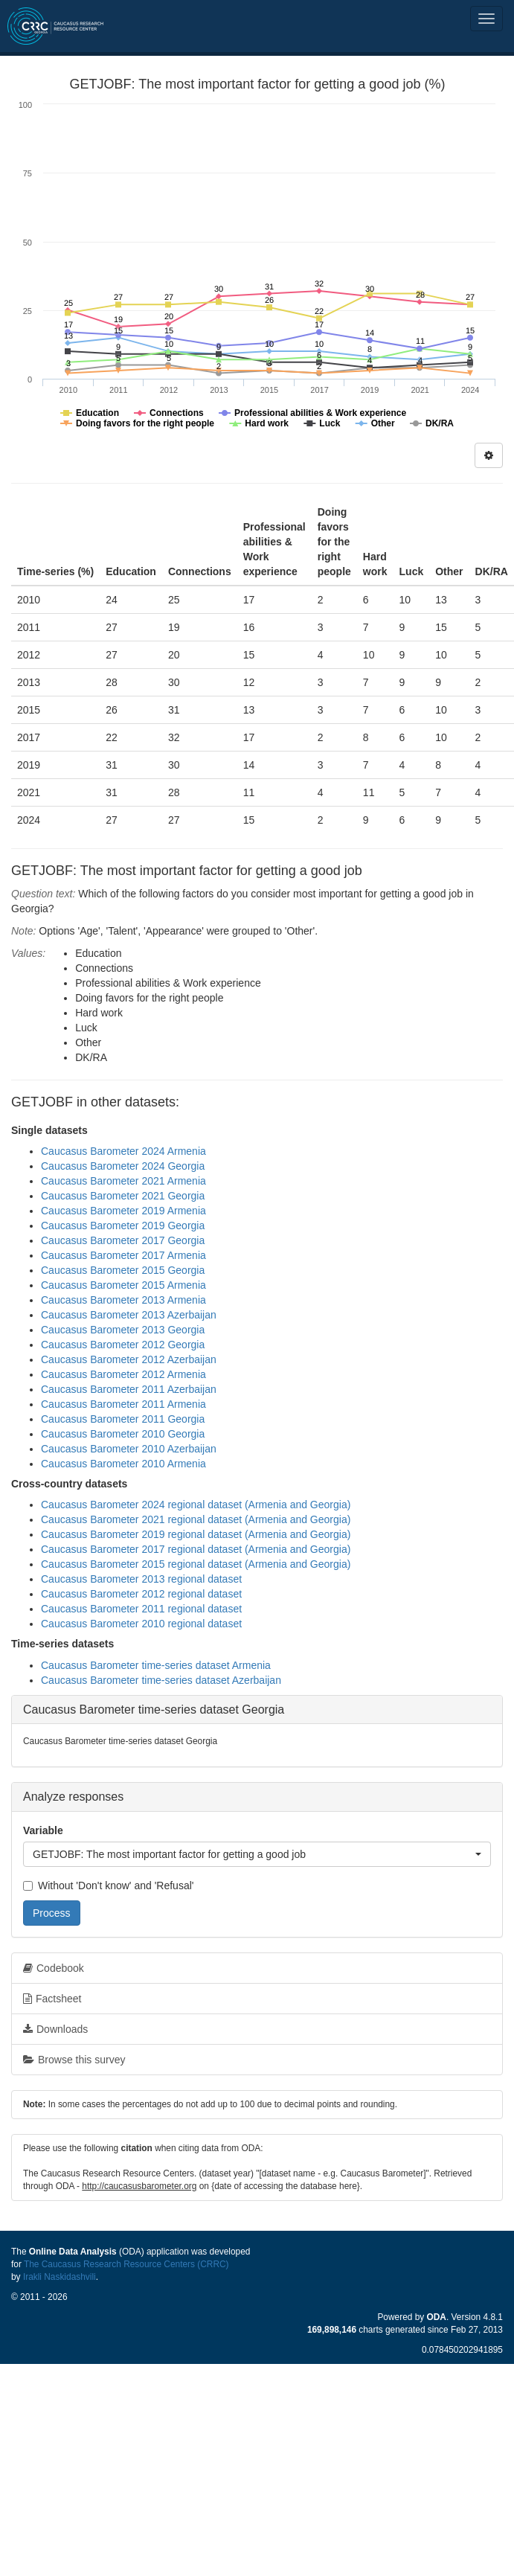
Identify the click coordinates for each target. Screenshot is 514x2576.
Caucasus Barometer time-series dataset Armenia (156, 1665)
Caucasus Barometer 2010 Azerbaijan (128, 1449)
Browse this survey (74, 2060)
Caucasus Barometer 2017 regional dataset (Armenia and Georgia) (195, 1549)
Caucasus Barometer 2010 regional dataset (141, 1624)
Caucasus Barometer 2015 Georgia (123, 1270)
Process (52, 1913)
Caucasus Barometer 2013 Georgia (123, 1330)
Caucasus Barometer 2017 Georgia (123, 1240)
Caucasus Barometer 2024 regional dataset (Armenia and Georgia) (195, 1504)
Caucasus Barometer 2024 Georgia (123, 1166)
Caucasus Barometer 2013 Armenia (123, 1300)
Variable (43, 1830)
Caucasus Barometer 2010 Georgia (123, 1434)
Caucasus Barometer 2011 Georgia (123, 1419)
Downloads (55, 2029)
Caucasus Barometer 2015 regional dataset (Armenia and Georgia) (195, 1564)
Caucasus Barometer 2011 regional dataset (141, 1609)
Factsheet (52, 1999)
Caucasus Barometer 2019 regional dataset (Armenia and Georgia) (195, 1534)
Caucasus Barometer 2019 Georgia (123, 1225)
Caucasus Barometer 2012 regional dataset (141, 1594)
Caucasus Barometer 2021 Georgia (123, 1196)
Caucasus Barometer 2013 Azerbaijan (128, 1315)
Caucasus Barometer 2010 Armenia (123, 1464)
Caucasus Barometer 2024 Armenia (123, 1151)
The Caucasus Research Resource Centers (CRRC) (126, 2264)
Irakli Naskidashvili (59, 2277)
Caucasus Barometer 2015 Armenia (123, 1285)
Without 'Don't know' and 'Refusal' (108, 1885)
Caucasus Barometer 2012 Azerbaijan (128, 1359)
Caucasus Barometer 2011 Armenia (123, 1404)
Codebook (53, 1968)
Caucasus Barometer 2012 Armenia (123, 1374)
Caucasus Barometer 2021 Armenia (123, 1181)
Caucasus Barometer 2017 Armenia (123, 1255)
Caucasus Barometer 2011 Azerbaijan (128, 1389)
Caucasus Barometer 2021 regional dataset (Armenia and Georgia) (195, 1519)
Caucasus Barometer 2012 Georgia (123, 1345)
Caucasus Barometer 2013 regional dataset (141, 1579)
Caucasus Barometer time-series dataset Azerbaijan (161, 1680)
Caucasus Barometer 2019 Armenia (123, 1211)
